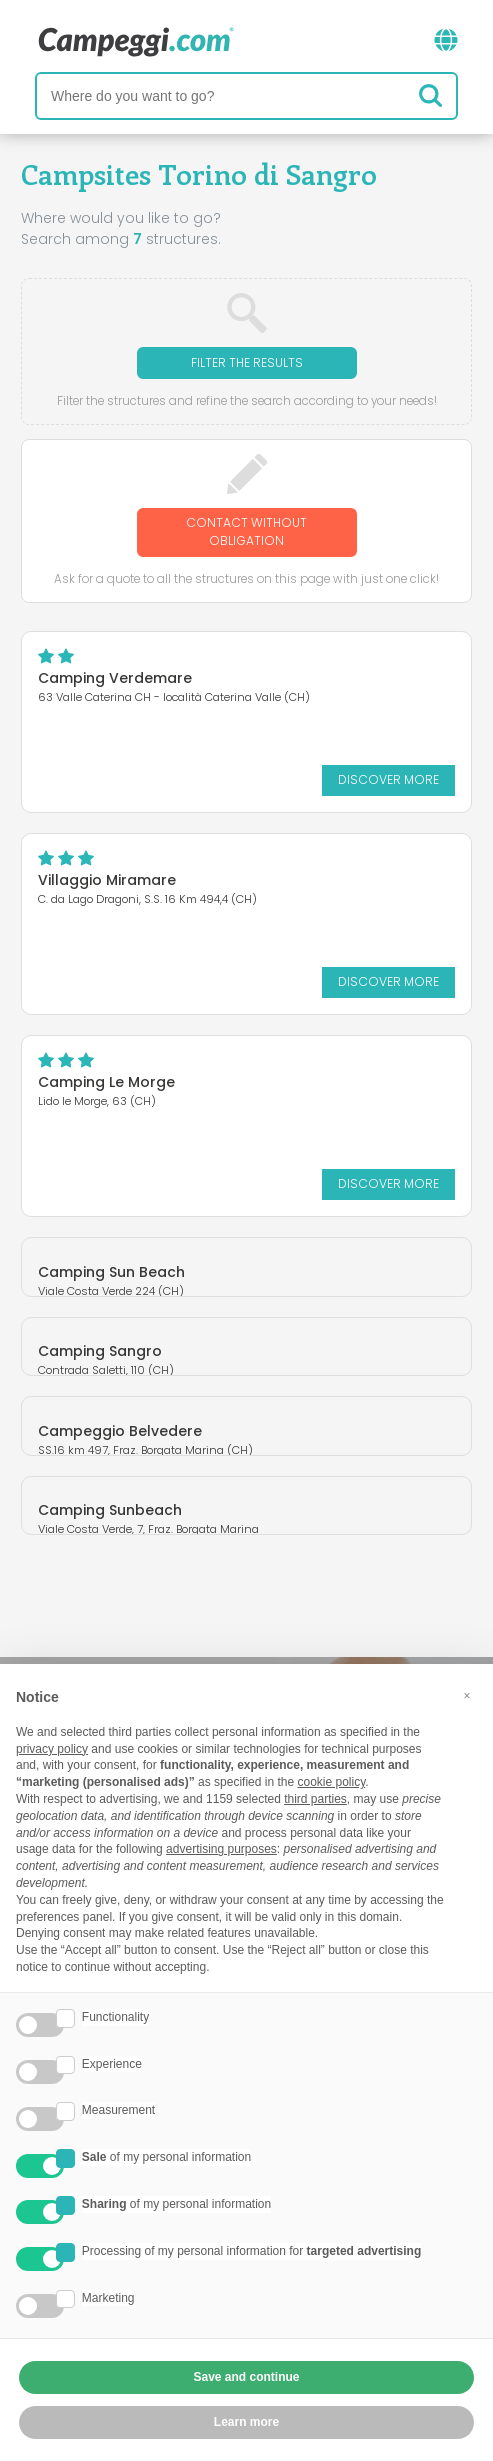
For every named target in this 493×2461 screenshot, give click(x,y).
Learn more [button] (246, 2422)
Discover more (388, 779)
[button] (467, 1696)
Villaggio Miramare (107, 880)
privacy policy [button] (52, 1749)
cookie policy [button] (331, 1782)
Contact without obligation (246, 531)
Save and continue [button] (246, 2377)
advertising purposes (221, 1849)
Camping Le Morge (106, 1082)
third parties (315, 1799)
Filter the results (247, 362)
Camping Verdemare (115, 678)
